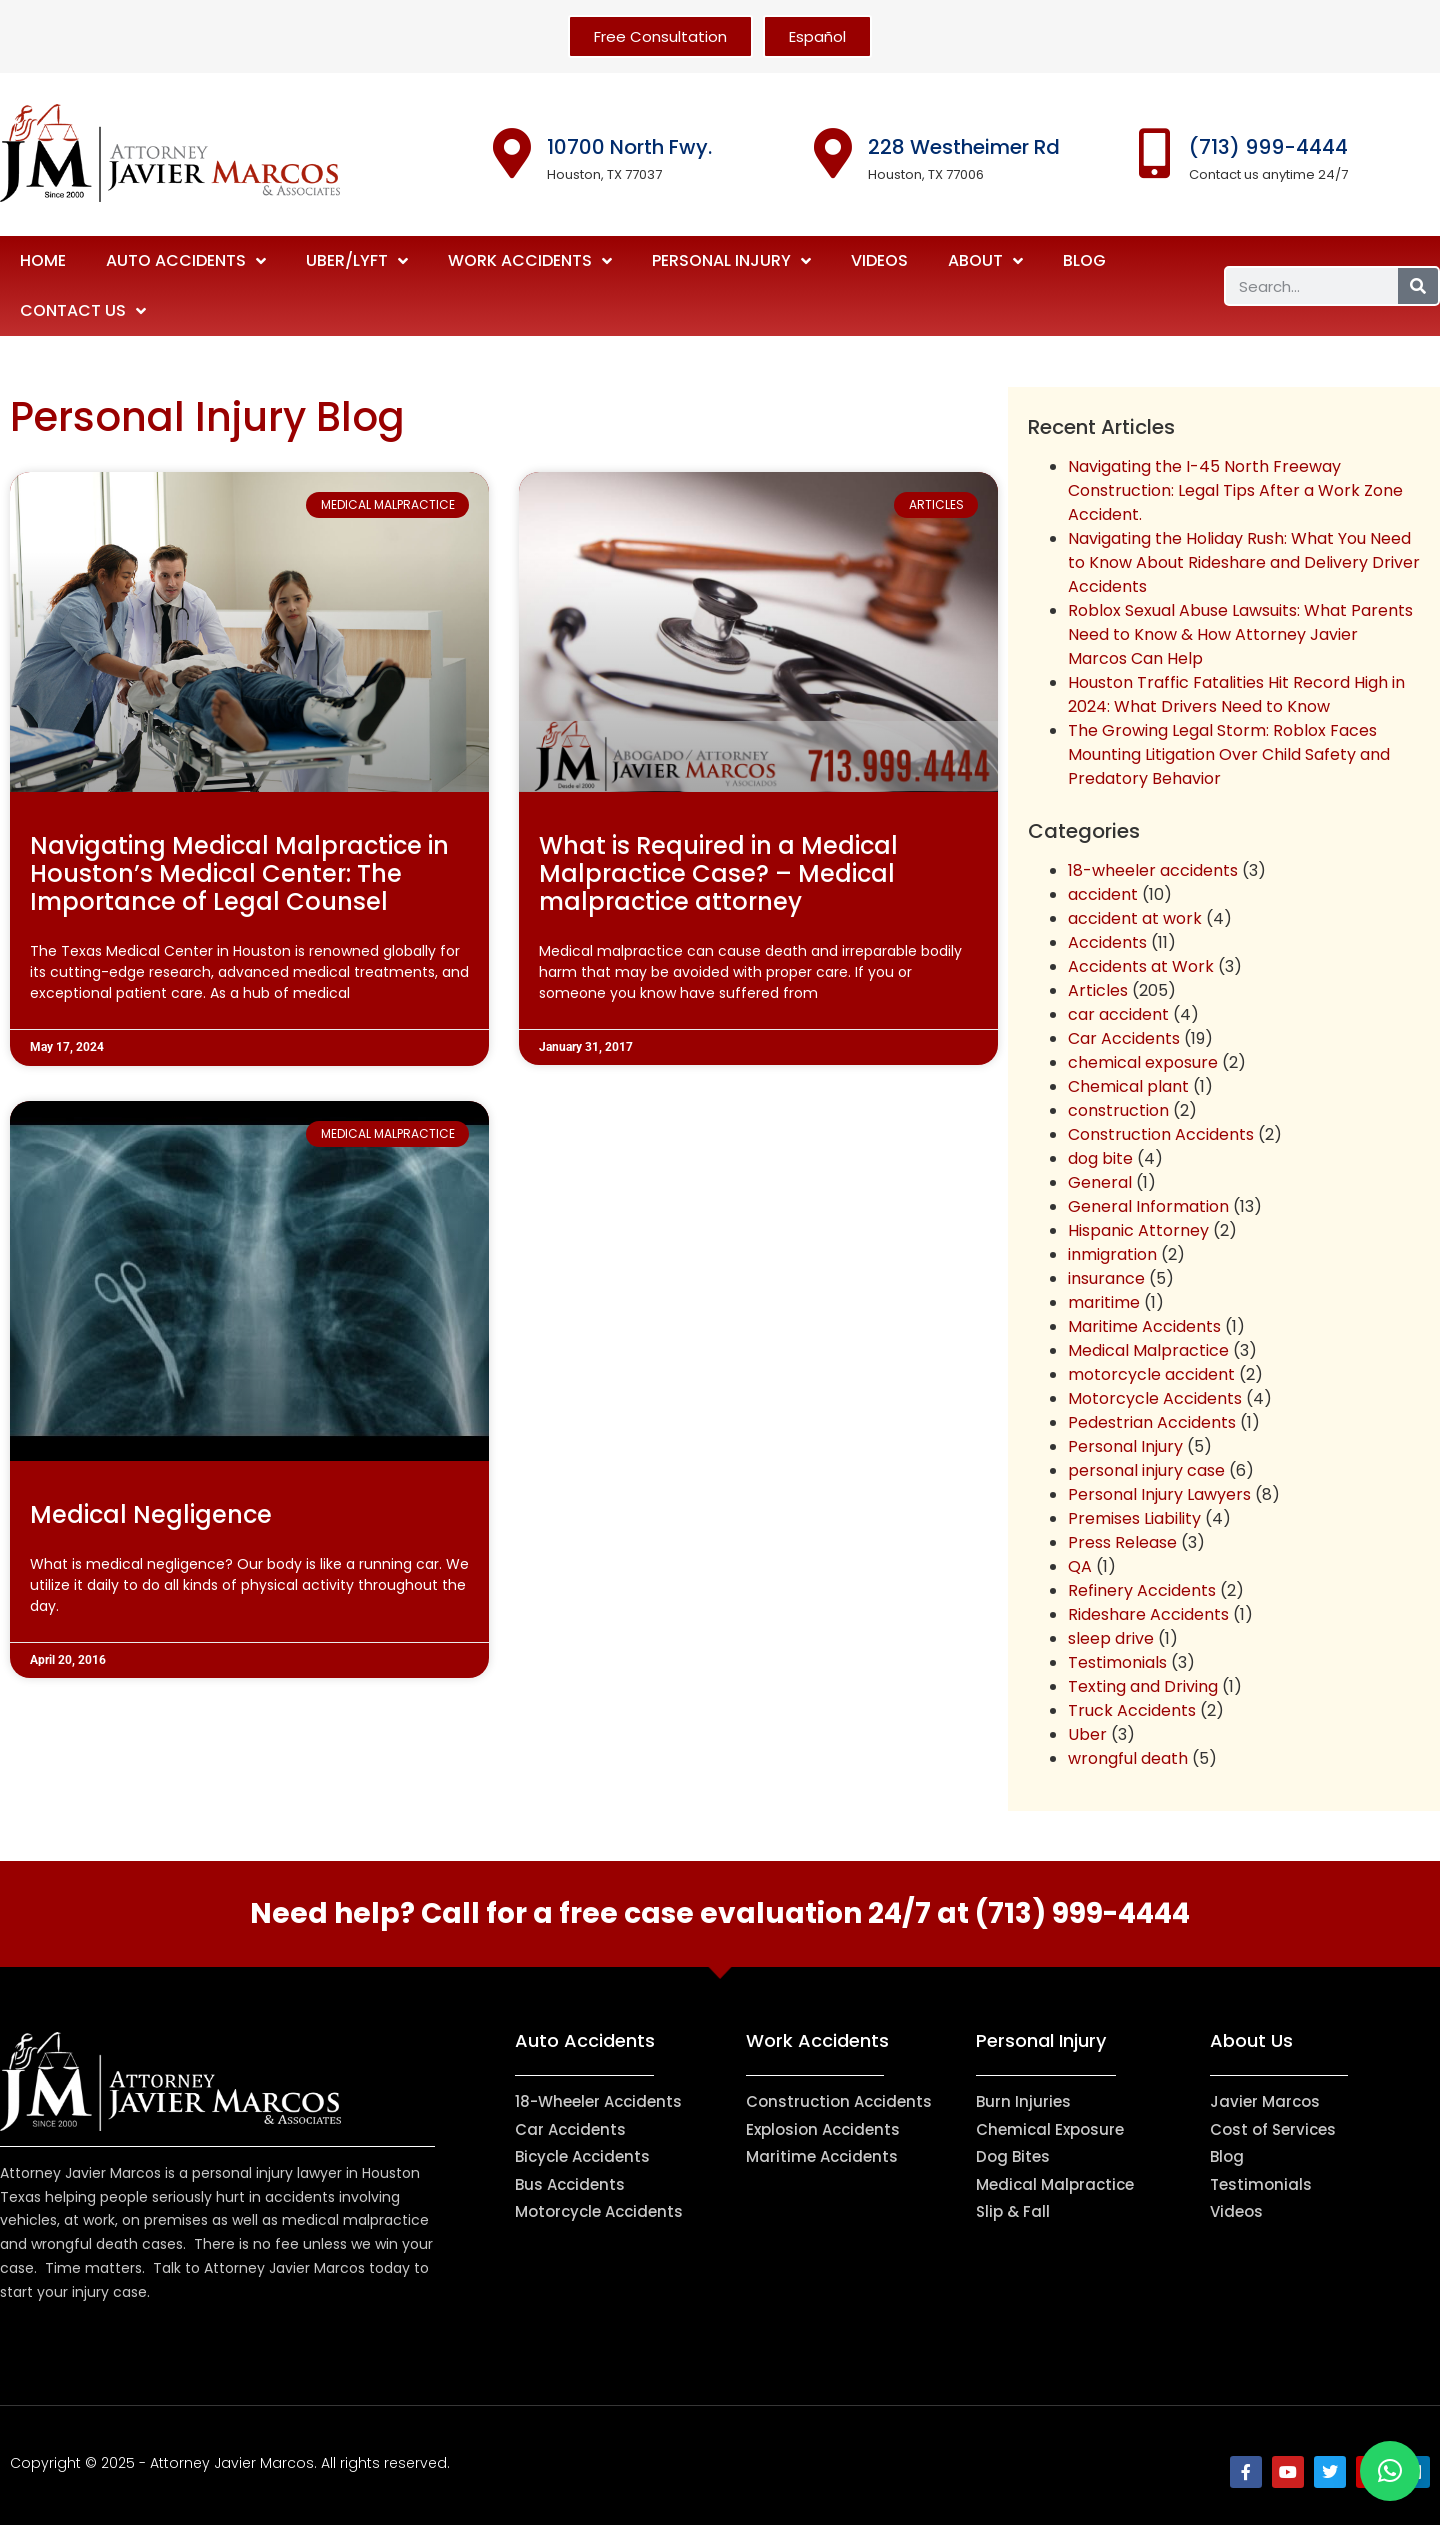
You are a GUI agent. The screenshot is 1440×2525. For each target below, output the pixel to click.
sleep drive (1111, 1638)
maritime (1104, 1302)
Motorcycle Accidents (1155, 1398)
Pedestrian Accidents (1152, 1422)
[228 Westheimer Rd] (833, 153)
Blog (1084, 260)
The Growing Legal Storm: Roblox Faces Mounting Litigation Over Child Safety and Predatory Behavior (1229, 754)
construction (1118, 1110)
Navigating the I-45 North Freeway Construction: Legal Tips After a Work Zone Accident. (1235, 490)
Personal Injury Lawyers (1159, 1494)
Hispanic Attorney (1138, 1230)
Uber (1087, 1734)
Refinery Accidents (1142, 1590)
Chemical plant (1128, 1086)
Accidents (1107, 942)
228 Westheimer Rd (964, 147)
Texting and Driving (1143, 1686)
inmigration (1112, 1254)
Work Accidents (530, 261)
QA (1080, 1566)
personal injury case (1146, 1470)
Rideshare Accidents (1148, 1614)
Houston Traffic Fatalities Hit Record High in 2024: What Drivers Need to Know (1236, 694)
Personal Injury (731, 261)
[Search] (1418, 286)
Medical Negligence (151, 1514)
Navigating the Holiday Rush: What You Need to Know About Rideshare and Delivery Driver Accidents (1244, 562)
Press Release (1122, 1542)
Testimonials (1117, 1662)
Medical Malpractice (1148, 1350)
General (1100, 1182)
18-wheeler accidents (1153, 870)
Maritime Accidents (1144, 1326)
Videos (879, 260)
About (985, 261)
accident (1103, 894)
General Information (1148, 1206)
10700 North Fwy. (629, 147)
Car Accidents (1124, 1038)
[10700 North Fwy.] (512, 153)
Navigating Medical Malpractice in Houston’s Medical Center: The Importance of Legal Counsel (239, 873)
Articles (1098, 990)
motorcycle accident (1151, 1374)
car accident (1118, 1014)
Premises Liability (1134, 1518)
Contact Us (83, 311)
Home (43, 260)
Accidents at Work (1141, 966)
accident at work (1135, 918)
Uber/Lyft (357, 261)
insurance (1106, 1278)
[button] (1390, 2471)
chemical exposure (1143, 1062)
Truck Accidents (1132, 1710)
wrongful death (1128, 1758)
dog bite (1100, 1158)
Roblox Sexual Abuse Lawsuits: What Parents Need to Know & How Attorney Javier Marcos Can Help (1240, 634)
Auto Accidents (186, 261)
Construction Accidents (1161, 1134)
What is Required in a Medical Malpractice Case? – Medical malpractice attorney (718, 873)
